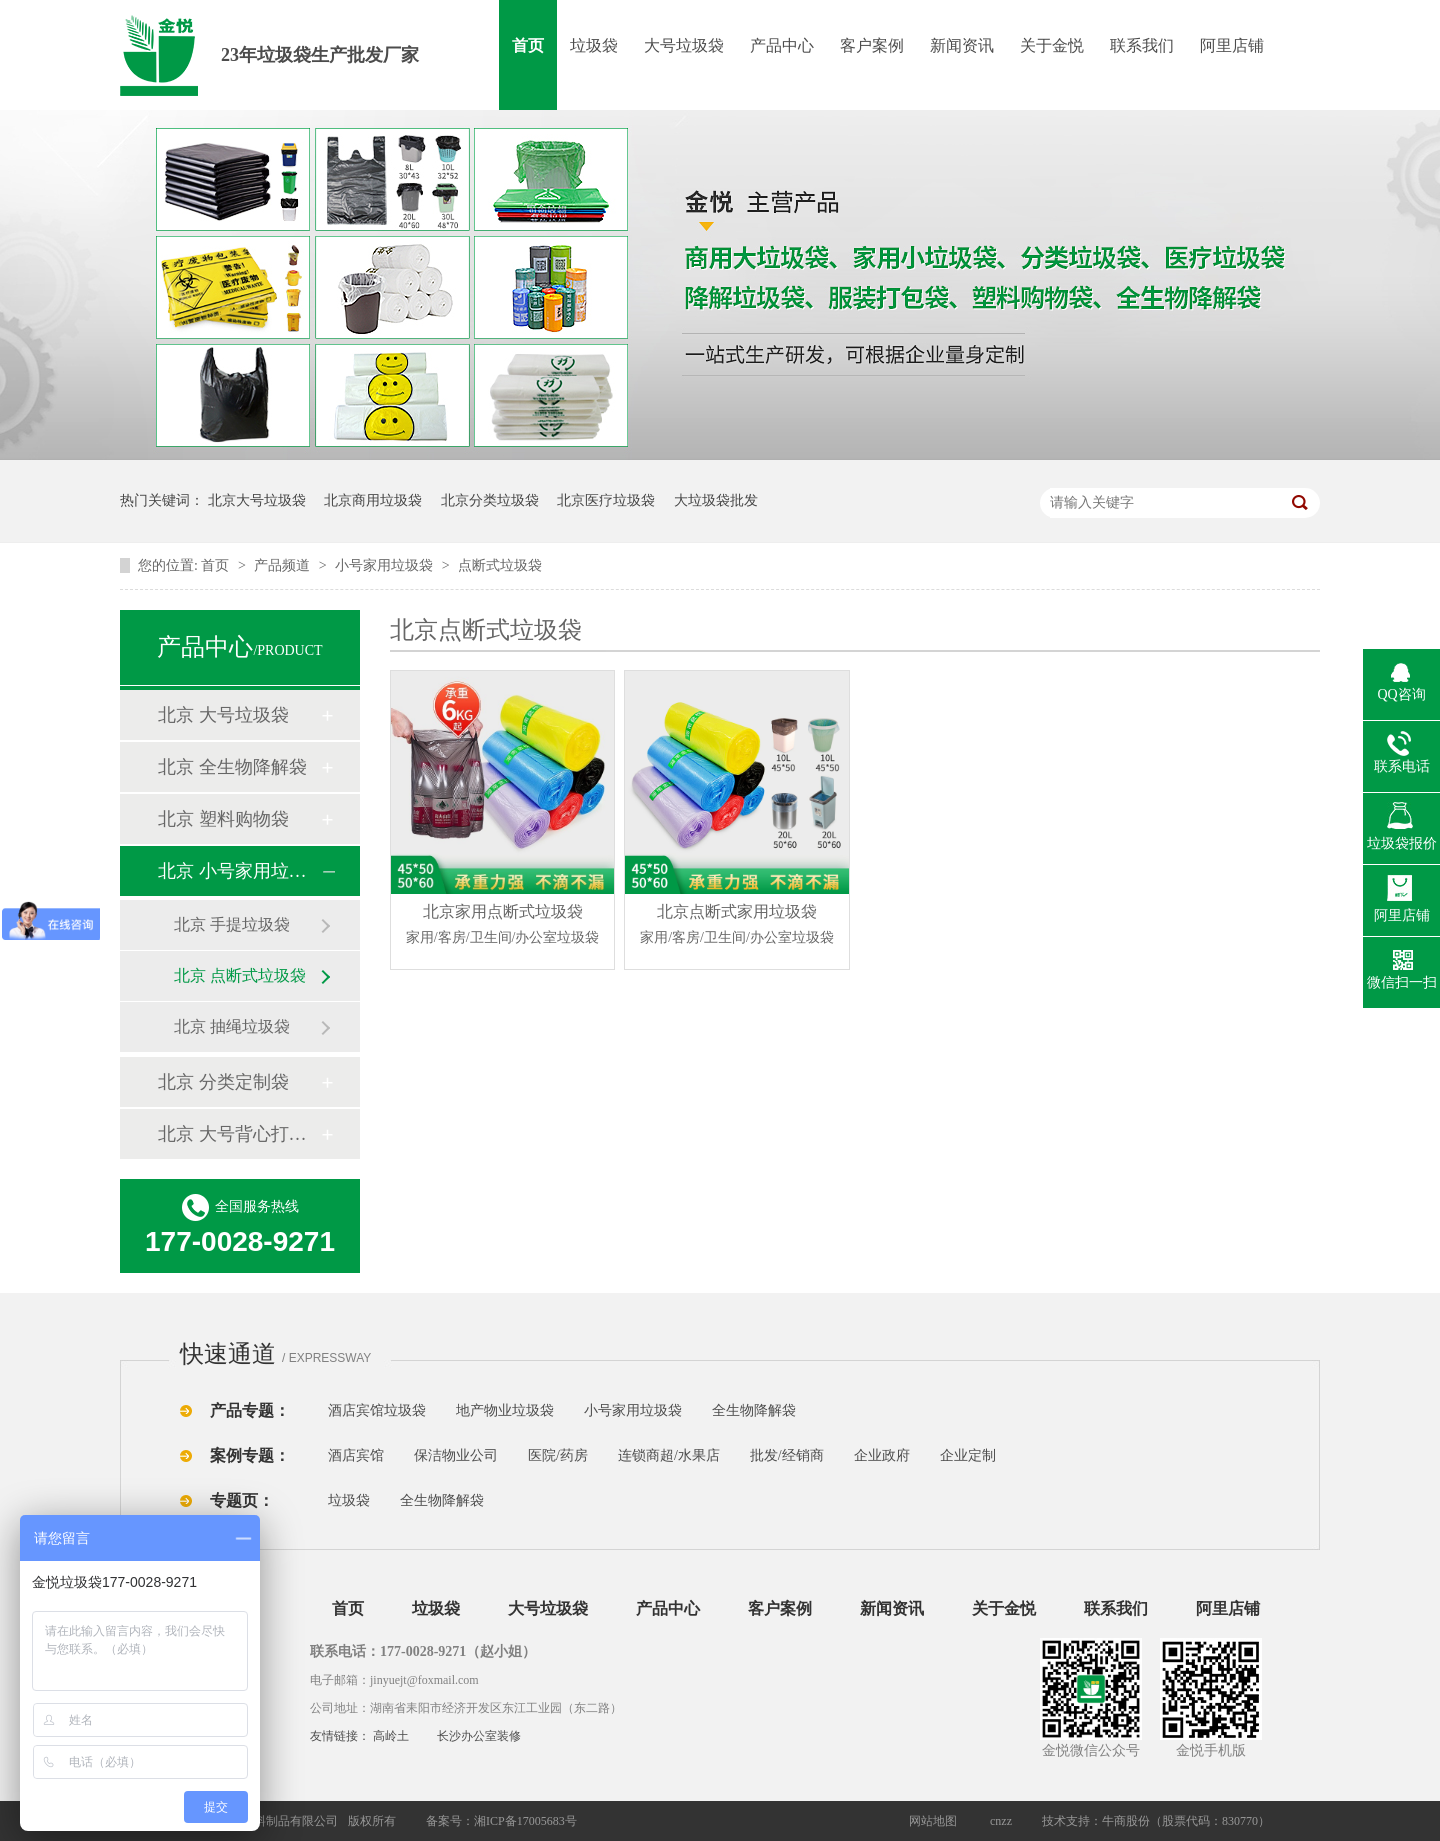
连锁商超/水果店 (669, 1455)
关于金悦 (1052, 45)
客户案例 (872, 45)
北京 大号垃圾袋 (223, 715)
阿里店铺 (1232, 45)
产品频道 (284, 565)
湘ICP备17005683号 (525, 1821)
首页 (528, 45)
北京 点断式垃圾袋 (240, 975)
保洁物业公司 (456, 1455)
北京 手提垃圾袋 (232, 924)
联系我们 (1142, 45)
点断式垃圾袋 (500, 565)
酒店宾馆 (356, 1455)
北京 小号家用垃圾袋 (239, 871)
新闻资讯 (962, 45)
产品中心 (782, 45)
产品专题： (250, 1410)
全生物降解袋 (754, 1410)
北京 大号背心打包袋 (239, 1134)
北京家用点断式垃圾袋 (502, 927)
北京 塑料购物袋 (223, 819)
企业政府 (882, 1455)
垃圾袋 (594, 45)
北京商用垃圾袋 (373, 500)
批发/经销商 (787, 1455)
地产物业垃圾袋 (505, 1410)
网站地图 (933, 1821)
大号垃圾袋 (684, 45)
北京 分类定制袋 (223, 1082)
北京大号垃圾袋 (257, 500)
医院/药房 (558, 1455)
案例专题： (250, 1455)
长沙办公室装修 (479, 1736)
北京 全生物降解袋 (232, 767)
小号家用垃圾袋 (386, 565)
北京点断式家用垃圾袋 (737, 927)
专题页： (242, 1500)
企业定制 (968, 1455)
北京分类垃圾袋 (490, 500)
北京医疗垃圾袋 (606, 500)
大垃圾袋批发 (716, 500)
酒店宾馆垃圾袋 (377, 1410)
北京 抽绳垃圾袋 (232, 1026)
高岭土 (391, 1736)
